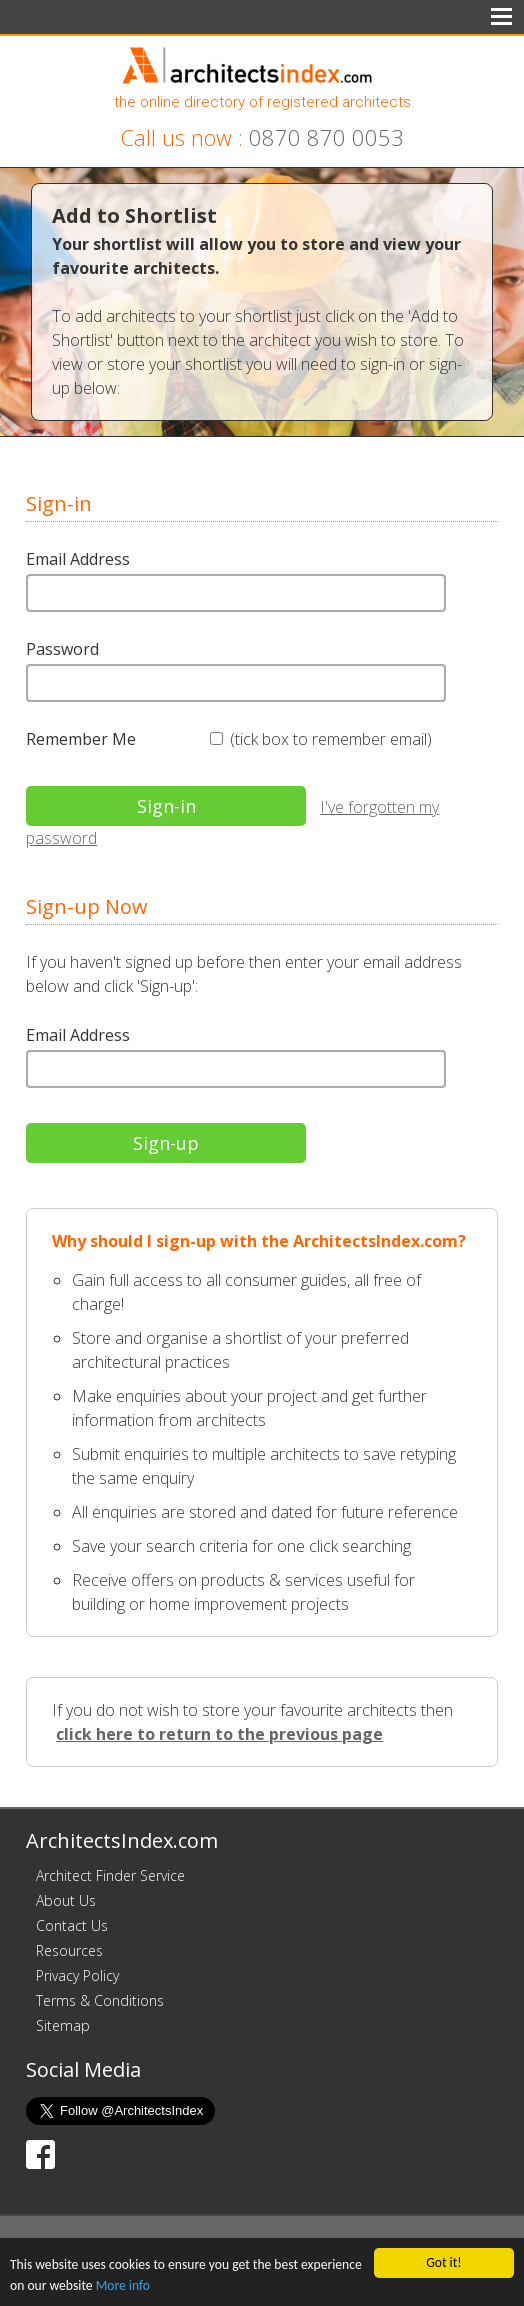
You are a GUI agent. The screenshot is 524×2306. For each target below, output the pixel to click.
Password (62, 649)
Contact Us (72, 1925)
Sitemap (63, 2025)
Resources (69, 1950)
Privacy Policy (77, 1975)
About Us (66, 1900)
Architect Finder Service (110, 1875)
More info (123, 2287)
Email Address (78, 559)
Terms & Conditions (100, 2000)
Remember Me (81, 739)
